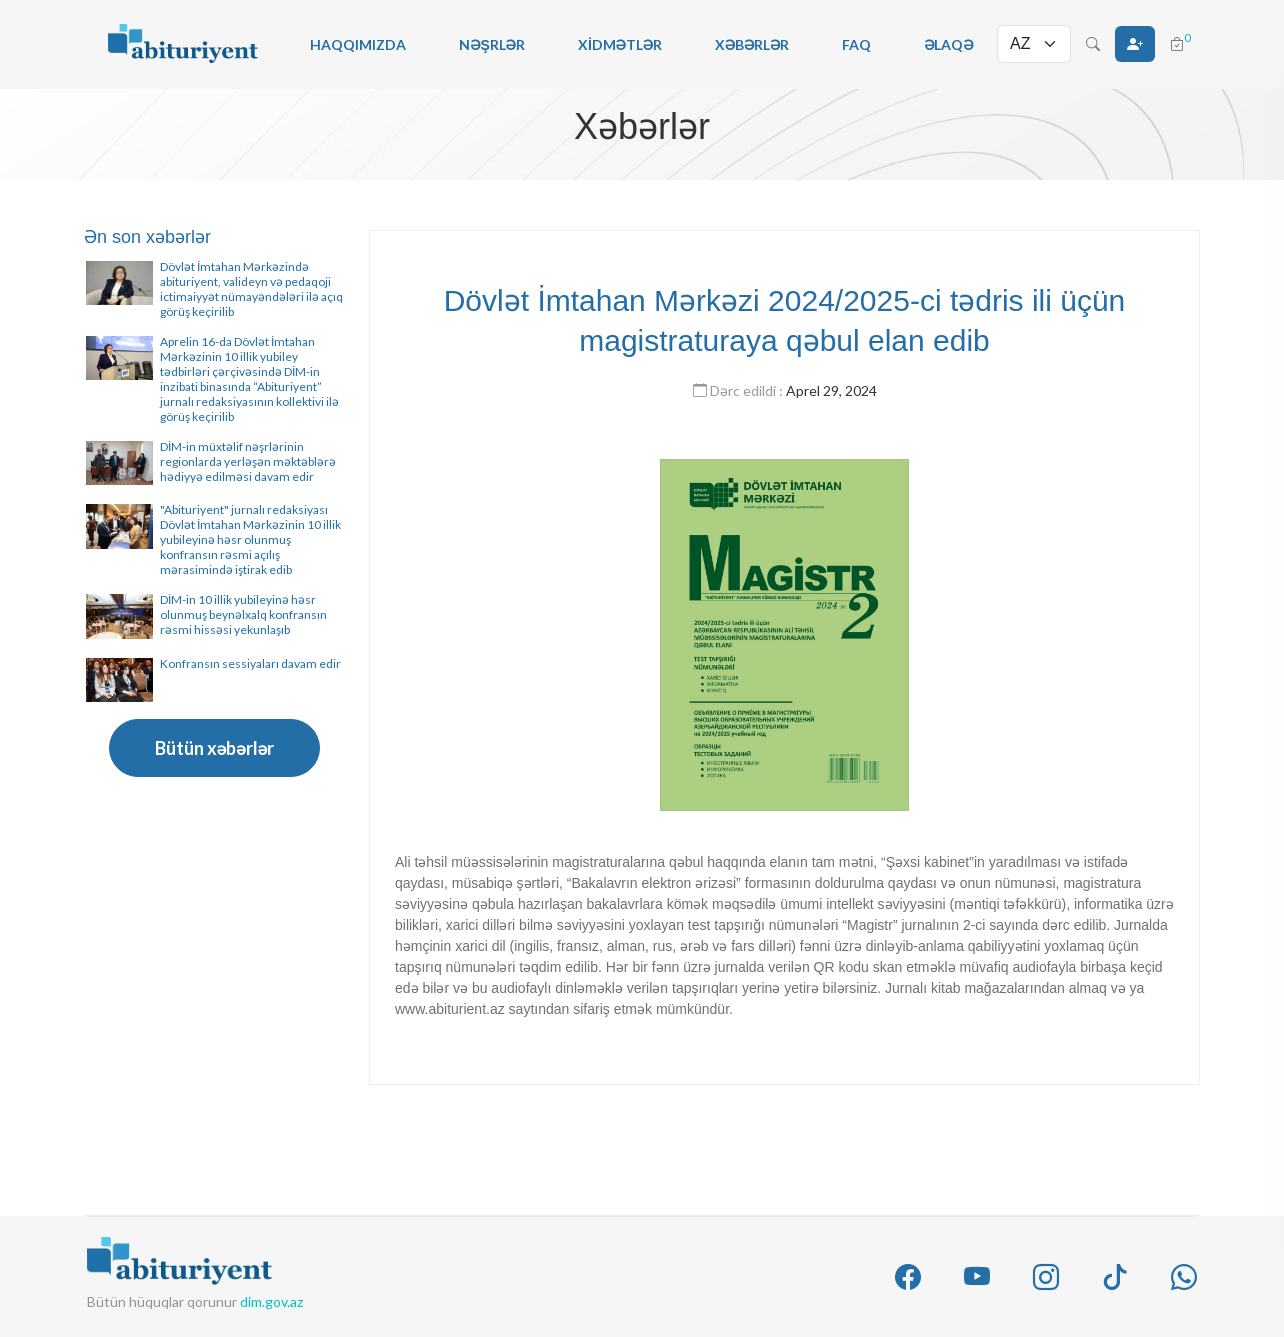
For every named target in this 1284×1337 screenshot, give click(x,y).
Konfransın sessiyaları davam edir (250, 663)
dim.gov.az (271, 1301)
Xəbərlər (752, 44)
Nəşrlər (492, 44)
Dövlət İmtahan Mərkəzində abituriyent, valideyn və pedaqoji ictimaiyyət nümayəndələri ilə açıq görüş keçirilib (251, 289)
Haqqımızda (358, 44)
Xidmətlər (620, 44)
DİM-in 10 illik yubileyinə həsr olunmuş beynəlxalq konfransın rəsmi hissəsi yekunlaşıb (243, 614)
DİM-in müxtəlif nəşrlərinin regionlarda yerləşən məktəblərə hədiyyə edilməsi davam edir (248, 461)
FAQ (856, 44)
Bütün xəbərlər (215, 748)
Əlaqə (948, 44)
